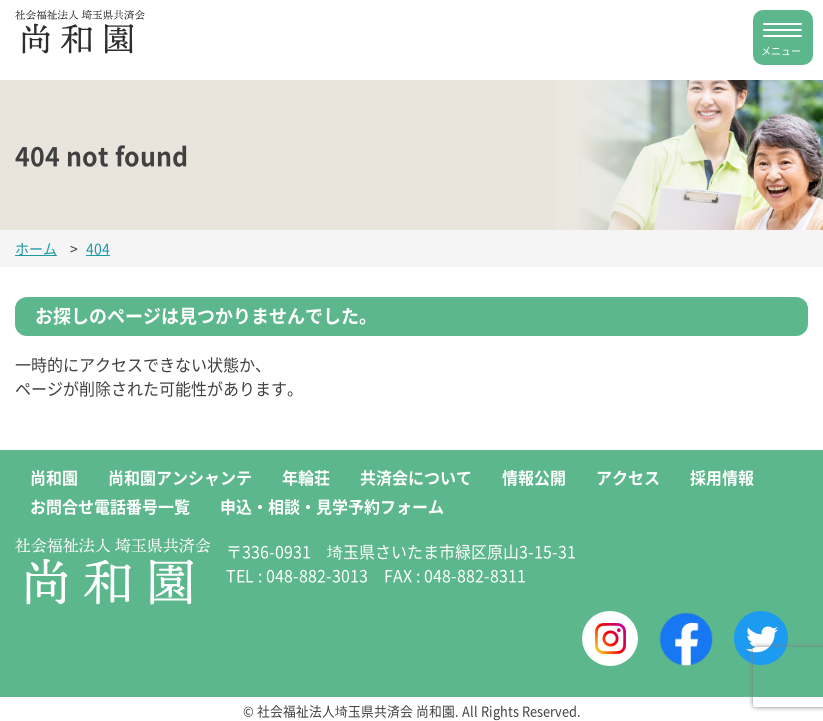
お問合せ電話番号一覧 (110, 506)
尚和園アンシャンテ (180, 477)
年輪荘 (306, 477)
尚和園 (54, 477)
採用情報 (722, 477)
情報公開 (534, 477)
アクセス (628, 477)
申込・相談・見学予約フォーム (332, 506)
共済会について (416, 477)
